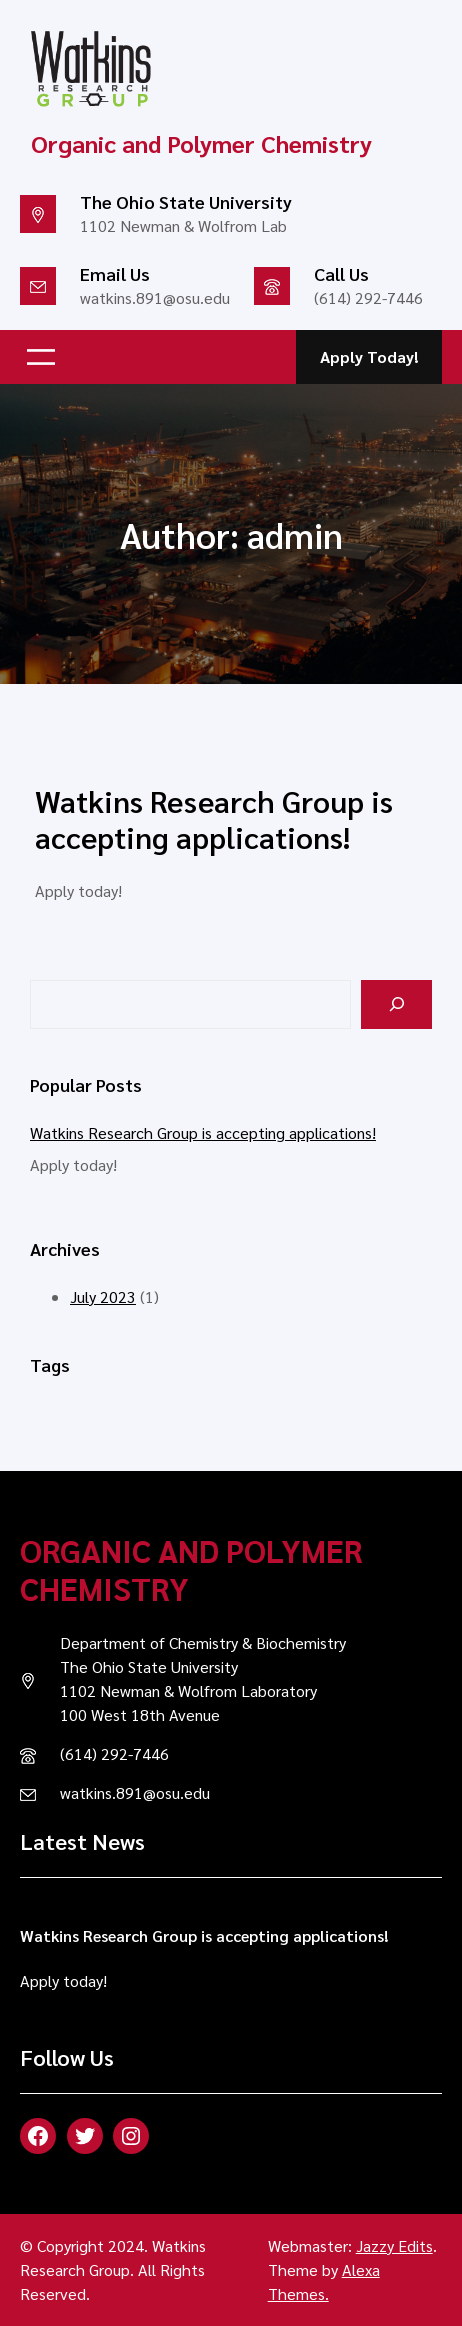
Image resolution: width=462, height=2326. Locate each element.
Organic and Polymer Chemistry (191, 1568)
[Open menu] (41, 357)
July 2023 (103, 1296)
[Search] (396, 1004)
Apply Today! (369, 356)
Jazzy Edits (394, 2245)
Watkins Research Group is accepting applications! (214, 819)
